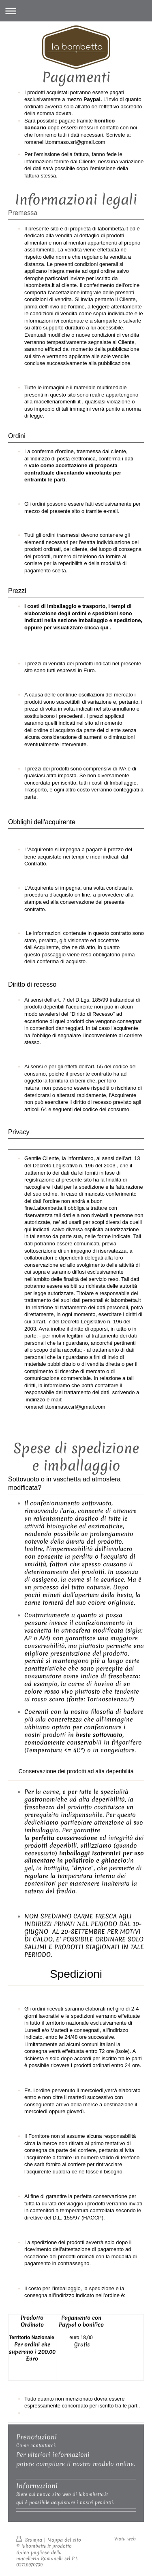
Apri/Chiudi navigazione (76, 10)
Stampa (30, 2540)
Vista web (125, 2539)
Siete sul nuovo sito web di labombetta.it (62, 2494)
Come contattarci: (36, 2445)
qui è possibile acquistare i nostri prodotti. (65, 2502)
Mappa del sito (64, 2540)
